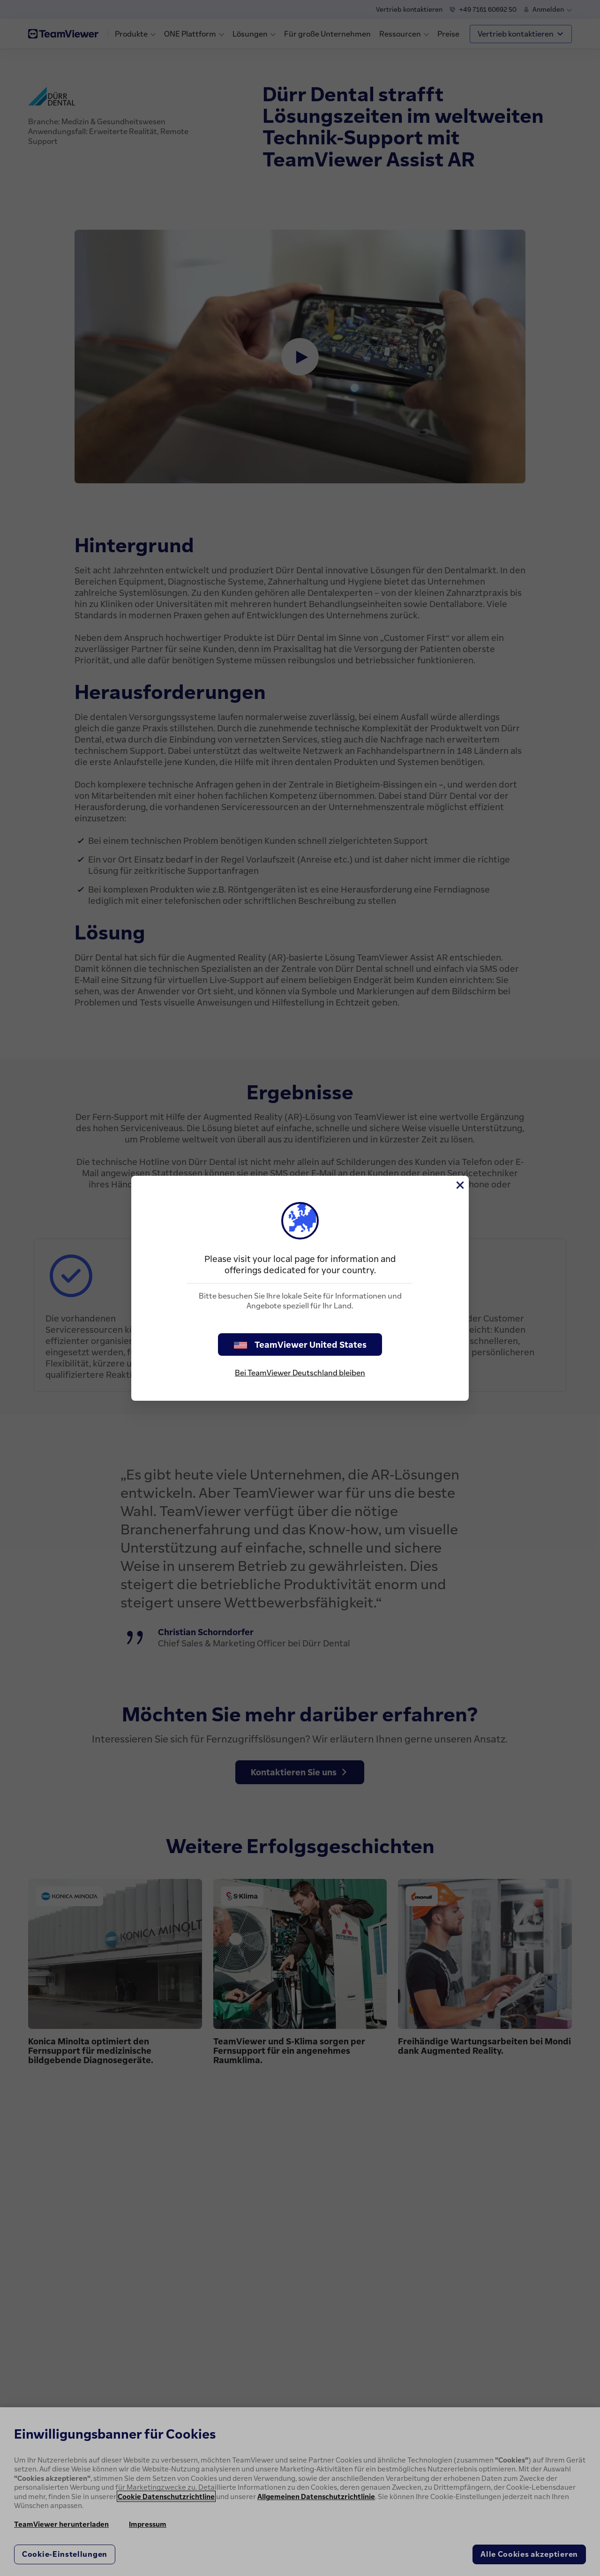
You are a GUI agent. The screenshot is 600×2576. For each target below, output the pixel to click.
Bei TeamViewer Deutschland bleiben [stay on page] (300, 1372)
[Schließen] (459, 1185)
